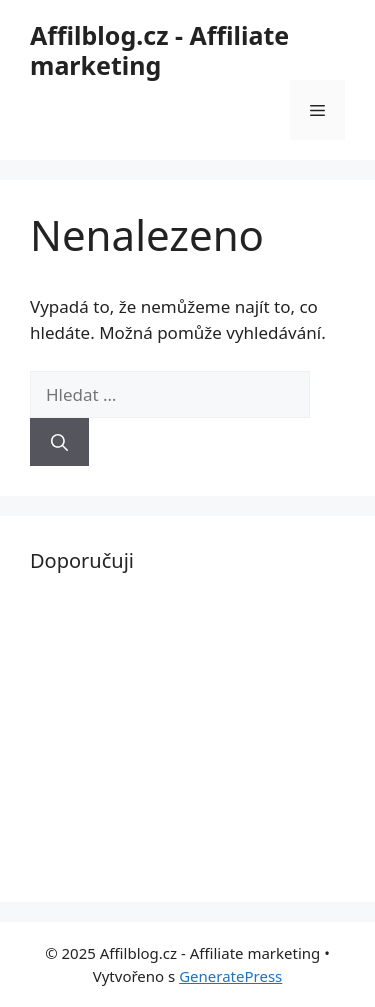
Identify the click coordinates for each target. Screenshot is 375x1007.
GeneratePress (230, 976)
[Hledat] (59, 442)
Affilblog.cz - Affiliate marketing (159, 50)
